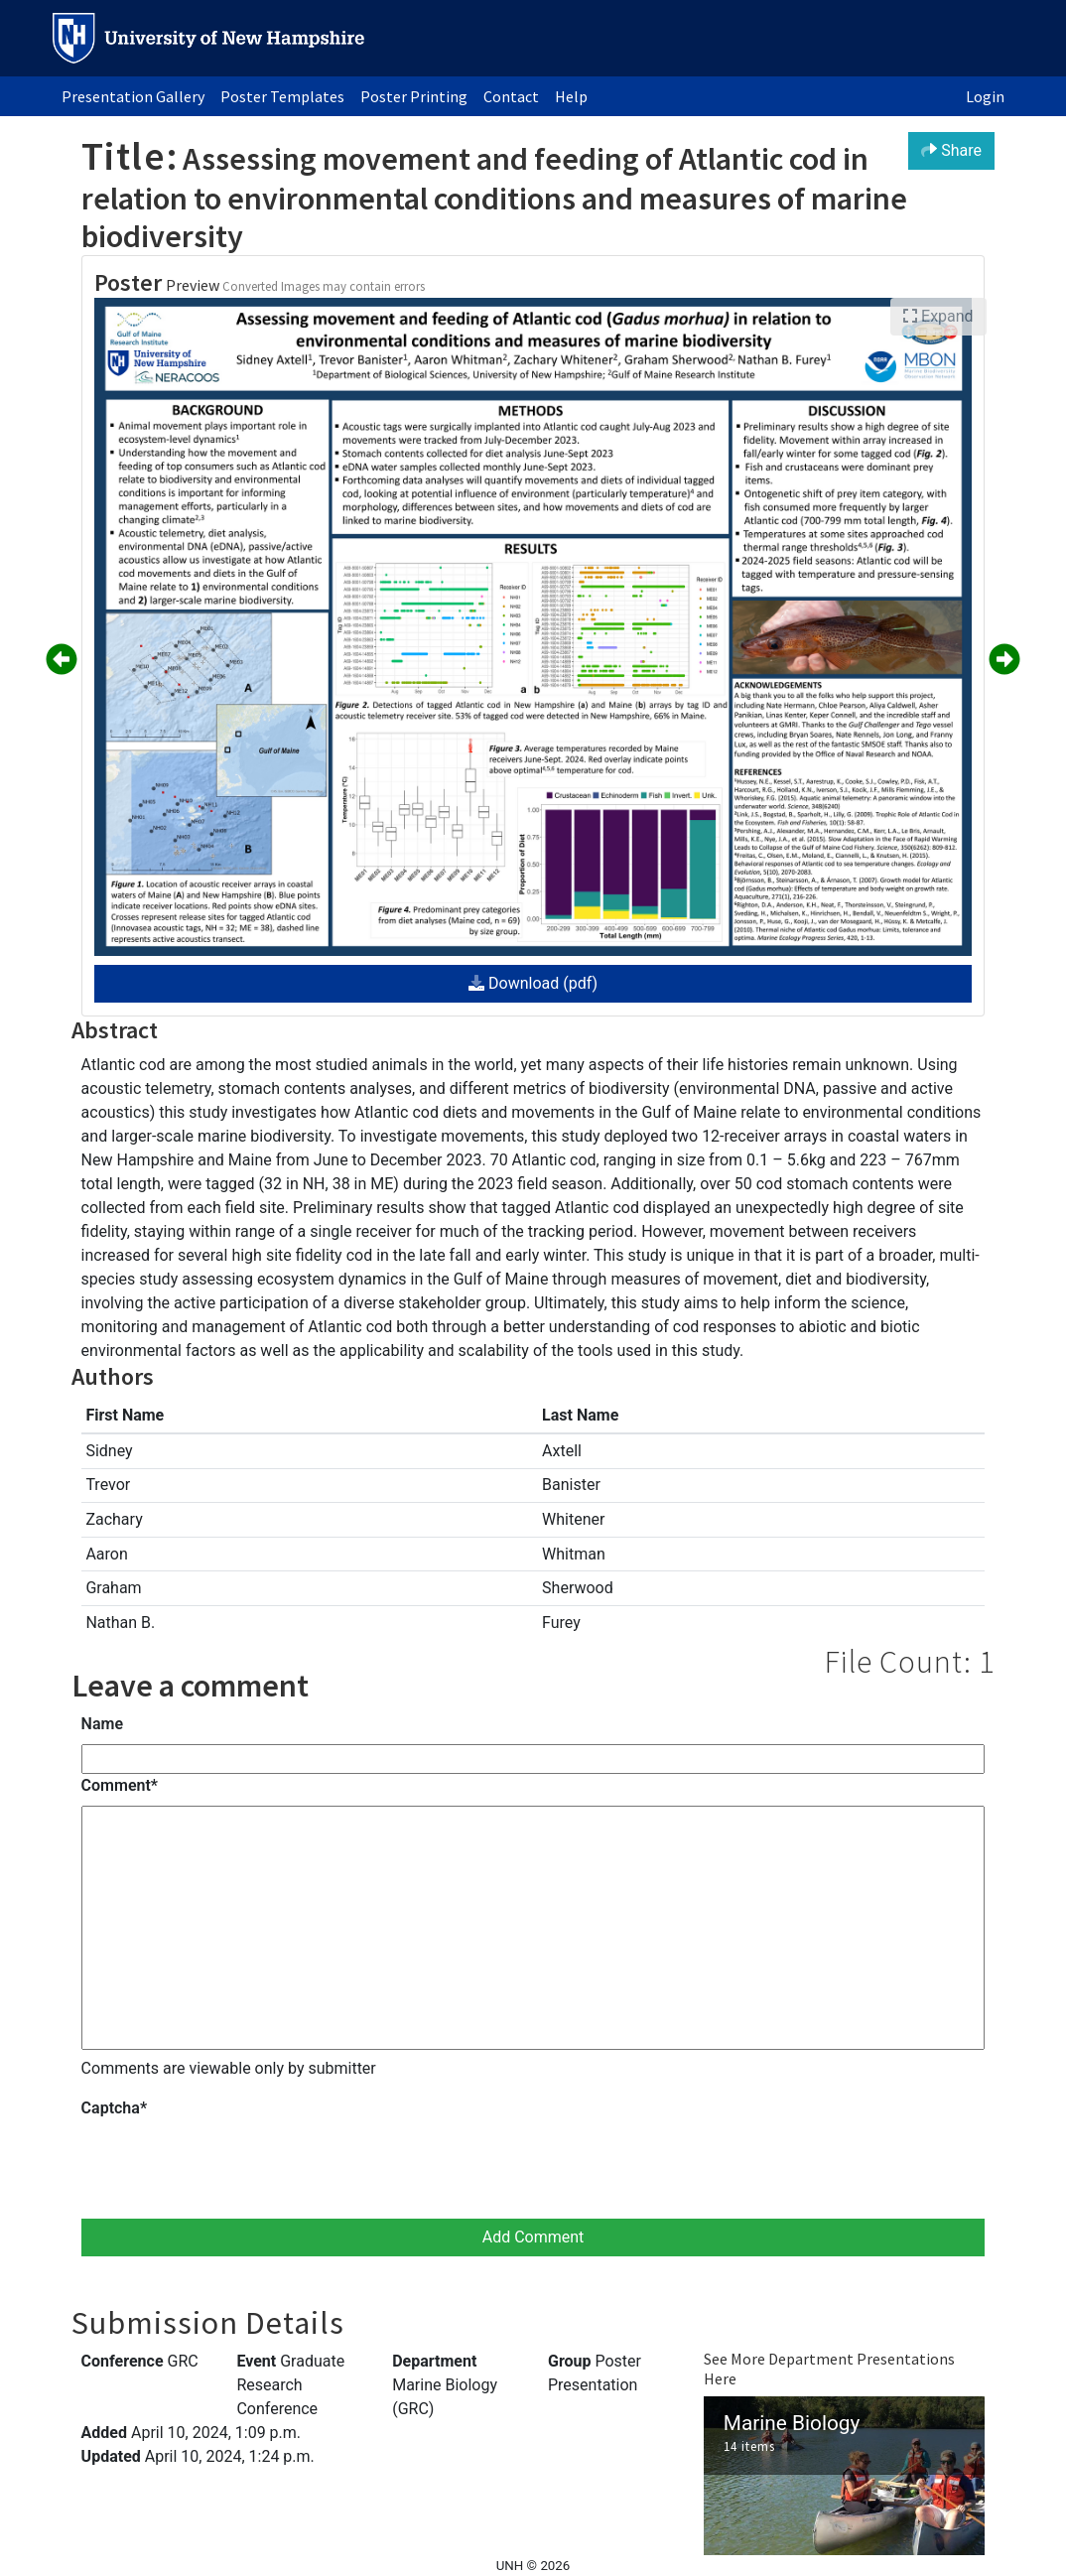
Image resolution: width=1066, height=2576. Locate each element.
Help (571, 96)
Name (102, 1723)
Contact (511, 96)
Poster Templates (282, 96)
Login (985, 96)
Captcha (114, 2108)
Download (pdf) (533, 983)
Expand (938, 316)
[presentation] (232, 2167)
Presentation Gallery (133, 96)
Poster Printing (413, 96)
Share (951, 150)
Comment (119, 1785)
